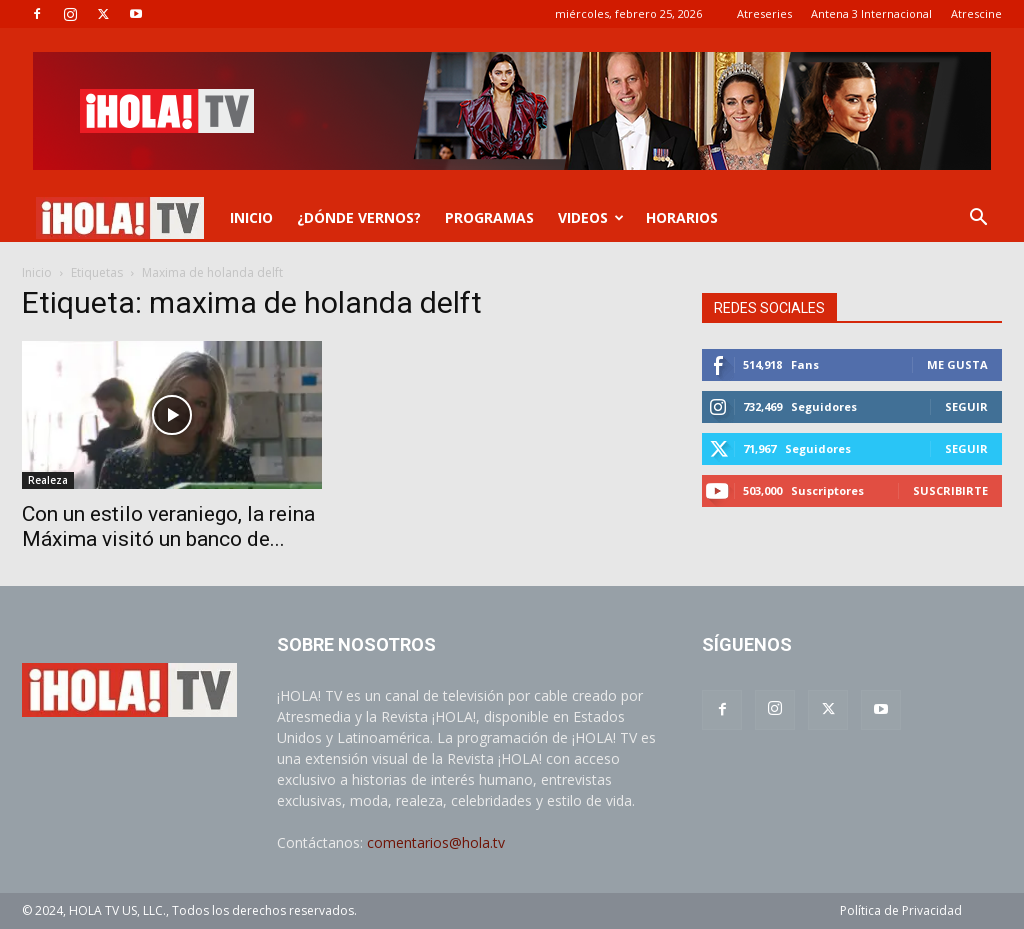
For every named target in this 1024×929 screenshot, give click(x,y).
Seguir (966, 406)
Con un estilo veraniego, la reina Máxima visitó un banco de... (168, 526)
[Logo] (120, 218)
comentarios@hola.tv (436, 842)
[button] (978, 219)
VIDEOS (591, 217)
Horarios (682, 217)
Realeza (48, 480)
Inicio (37, 272)
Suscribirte (950, 490)
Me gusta (957, 364)
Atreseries (764, 13)
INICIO (251, 217)
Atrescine (976, 13)
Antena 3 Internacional (871, 13)
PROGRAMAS (489, 217)
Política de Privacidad (901, 910)
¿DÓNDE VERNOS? (359, 217)
